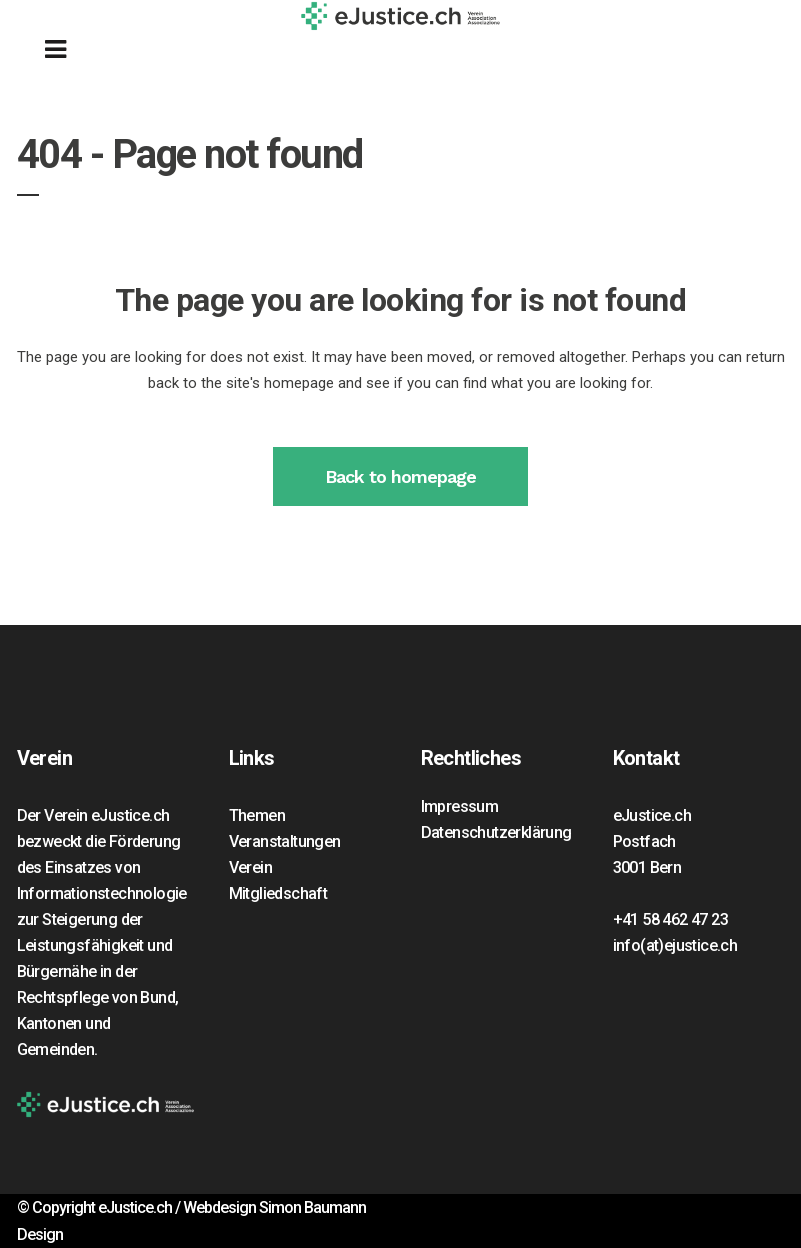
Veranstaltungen (285, 841)
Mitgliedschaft (278, 893)
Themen (257, 815)
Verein (250, 867)
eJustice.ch (135, 1207)
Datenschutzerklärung (496, 832)
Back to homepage (400, 476)
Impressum (460, 806)
